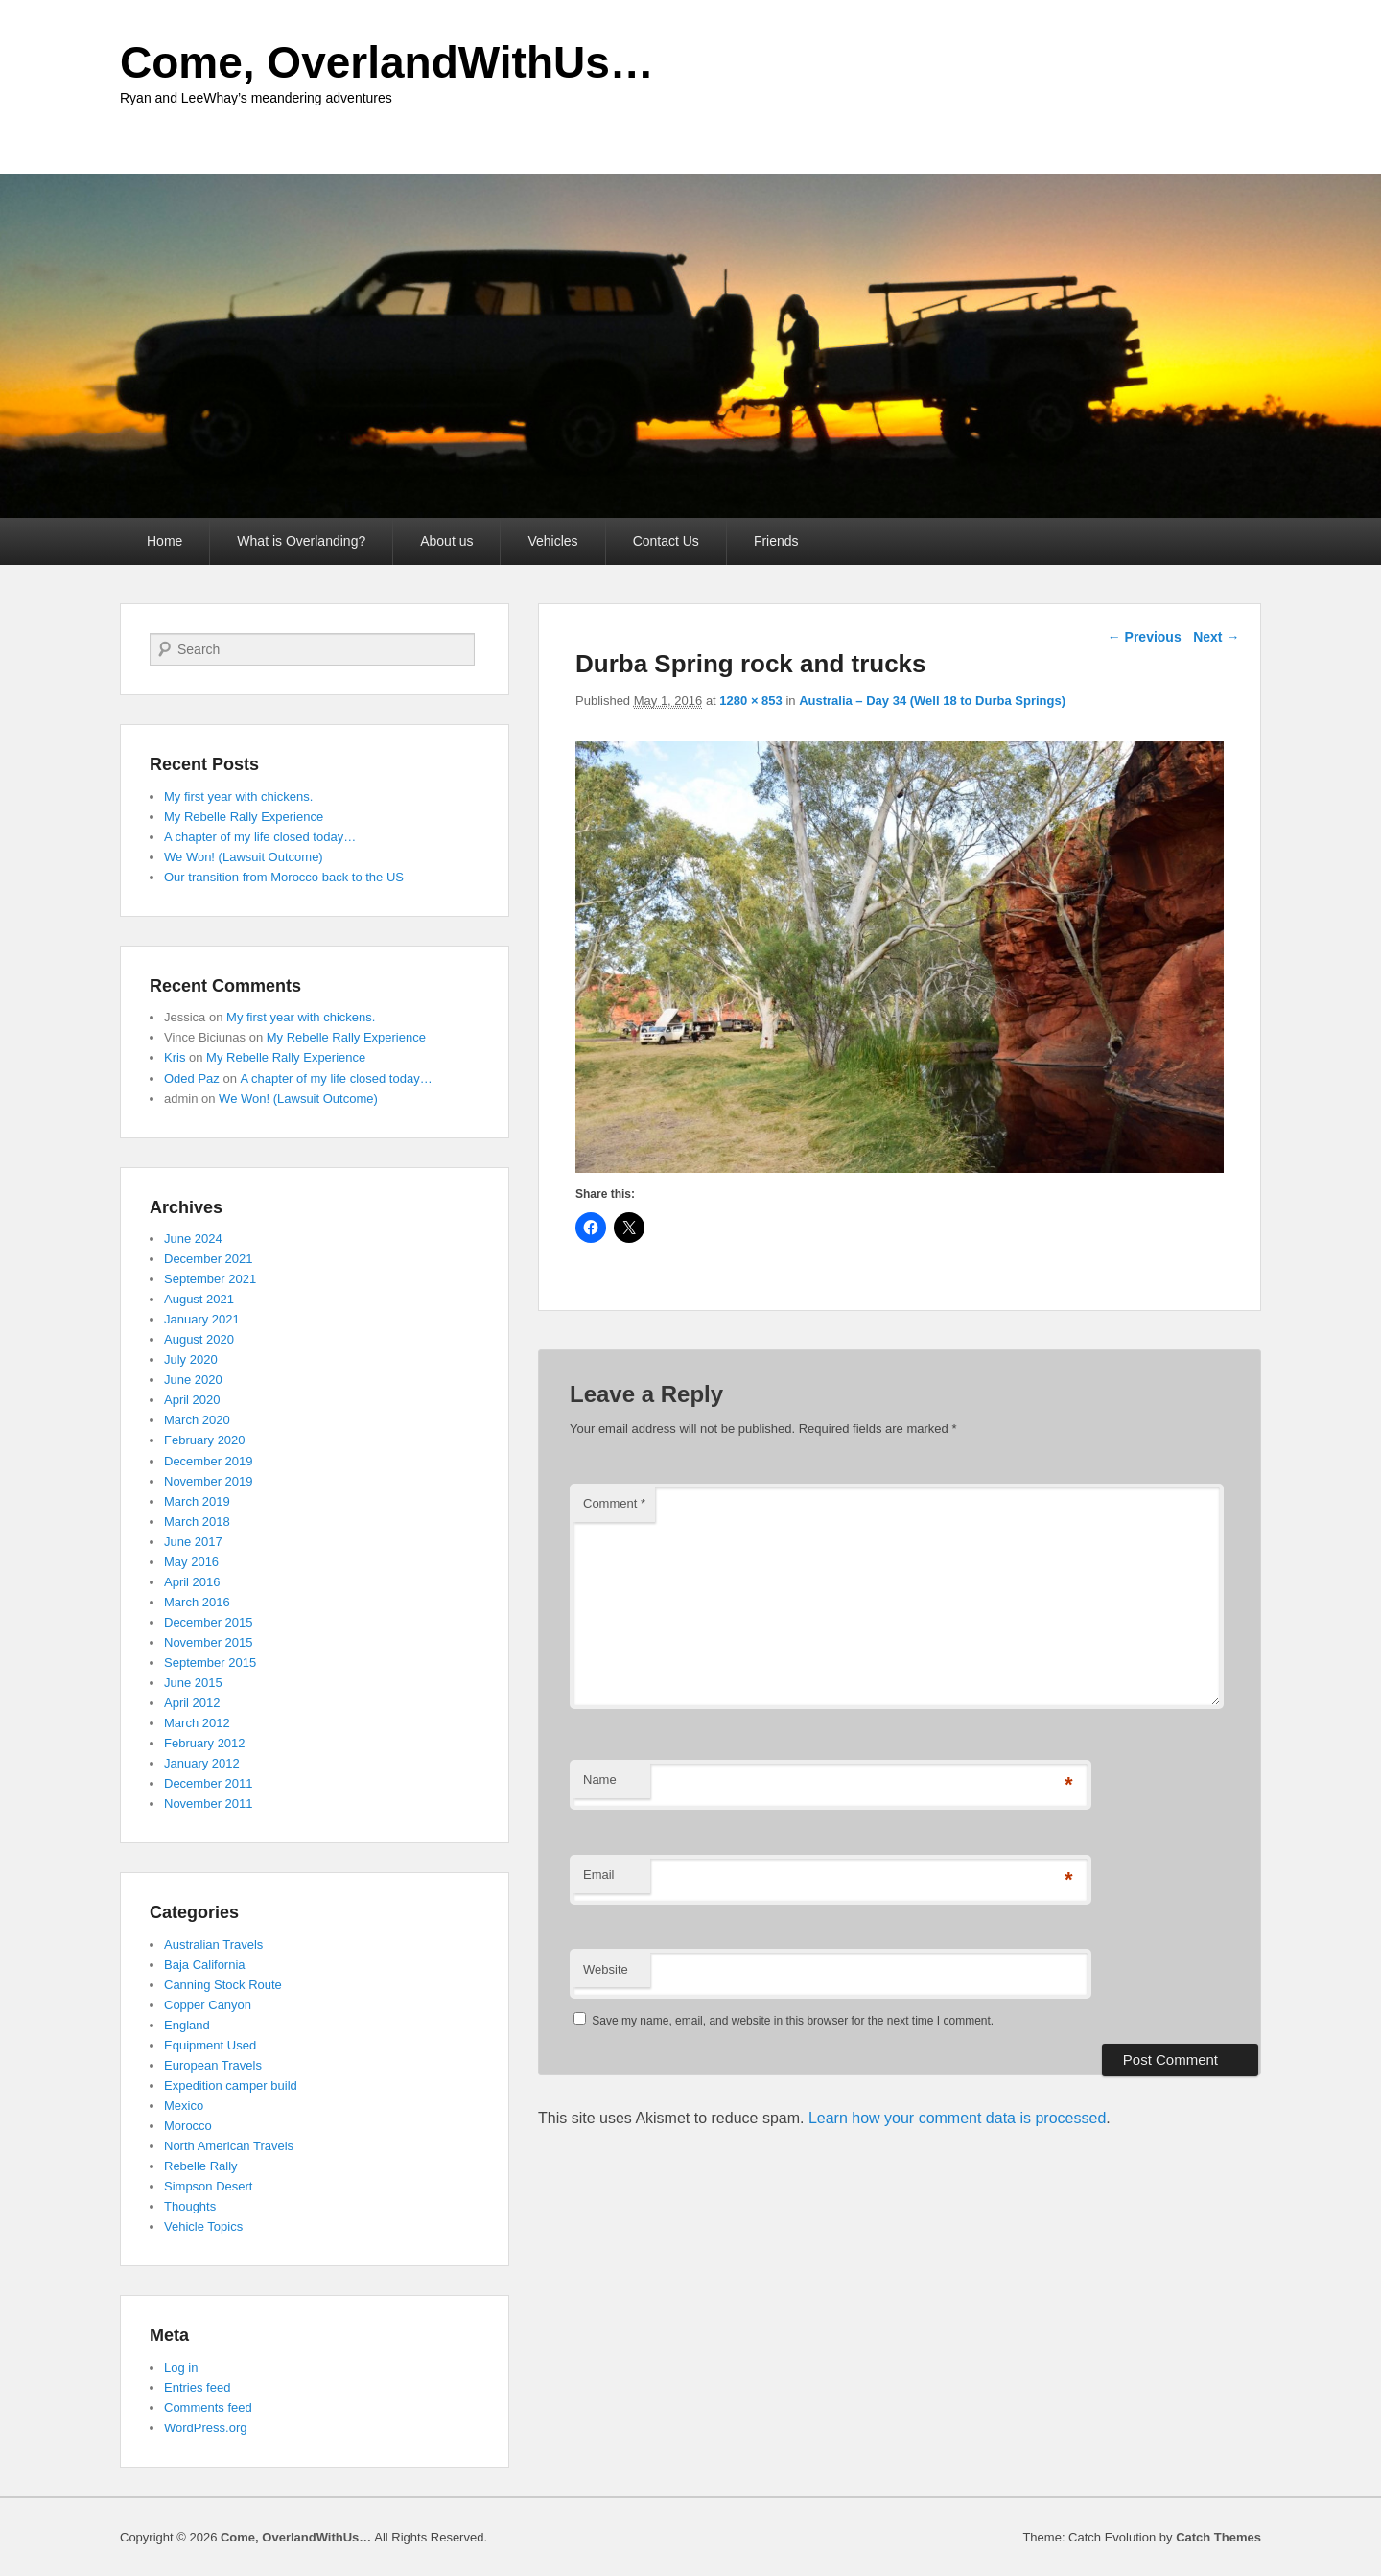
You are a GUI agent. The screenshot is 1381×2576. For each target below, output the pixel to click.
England (187, 2025)
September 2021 (210, 1279)
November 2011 (208, 1803)
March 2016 (197, 1602)
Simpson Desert (208, 2186)
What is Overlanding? (301, 541)
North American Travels (228, 2146)
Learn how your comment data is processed (957, 2118)
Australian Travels (213, 1944)
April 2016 (192, 1582)
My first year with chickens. (238, 796)
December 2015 (208, 1622)
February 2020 (205, 1440)
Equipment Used (210, 2045)
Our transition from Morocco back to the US (284, 877)
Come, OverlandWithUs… (387, 62)
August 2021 (199, 1299)
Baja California (205, 1964)
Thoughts (190, 2206)
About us (446, 541)
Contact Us (666, 541)
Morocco (188, 2126)
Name (600, 1779)
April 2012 (192, 1703)
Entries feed (197, 2387)
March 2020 (197, 1420)
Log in (181, 2367)
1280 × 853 (750, 700)
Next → (1216, 636)
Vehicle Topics (203, 2226)
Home (164, 541)
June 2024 (193, 1238)
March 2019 (197, 1501)
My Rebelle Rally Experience (243, 816)
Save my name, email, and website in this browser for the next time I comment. (793, 2020)
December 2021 (208, 1259)
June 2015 (193, 1682)
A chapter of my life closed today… (260, 837)
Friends (776, 541)
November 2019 (208, 1481)
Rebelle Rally (201, 2166)
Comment (614, 1503)
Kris (174, 1057)
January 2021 (202, 1319)
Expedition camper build (230, 2085)
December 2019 (208, 1461)
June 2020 (193, 1379)
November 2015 (208, 1642)
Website (605, 1969)
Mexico (183, 2105)
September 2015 (210, 1662)
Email (599, 1874)
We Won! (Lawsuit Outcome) (243, 857)
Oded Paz (192, 1078)
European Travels (213, 2065)
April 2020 (192, 1400)
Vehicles (552, 541)
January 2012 (202, 1763)
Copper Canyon (207, 2005)
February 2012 (205, 1743)
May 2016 (191, 1562)
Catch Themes (1218, 2537)
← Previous (1145, 636)
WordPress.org (205, 2428)
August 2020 (199, 1339)
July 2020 (191, 1359)
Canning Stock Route (223, 1985)
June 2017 (193, 1541)
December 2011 (208, 1783)
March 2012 (197, 1723)
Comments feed (208, 2407)
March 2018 (197, 1521)
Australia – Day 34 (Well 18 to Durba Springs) (932, 700)
